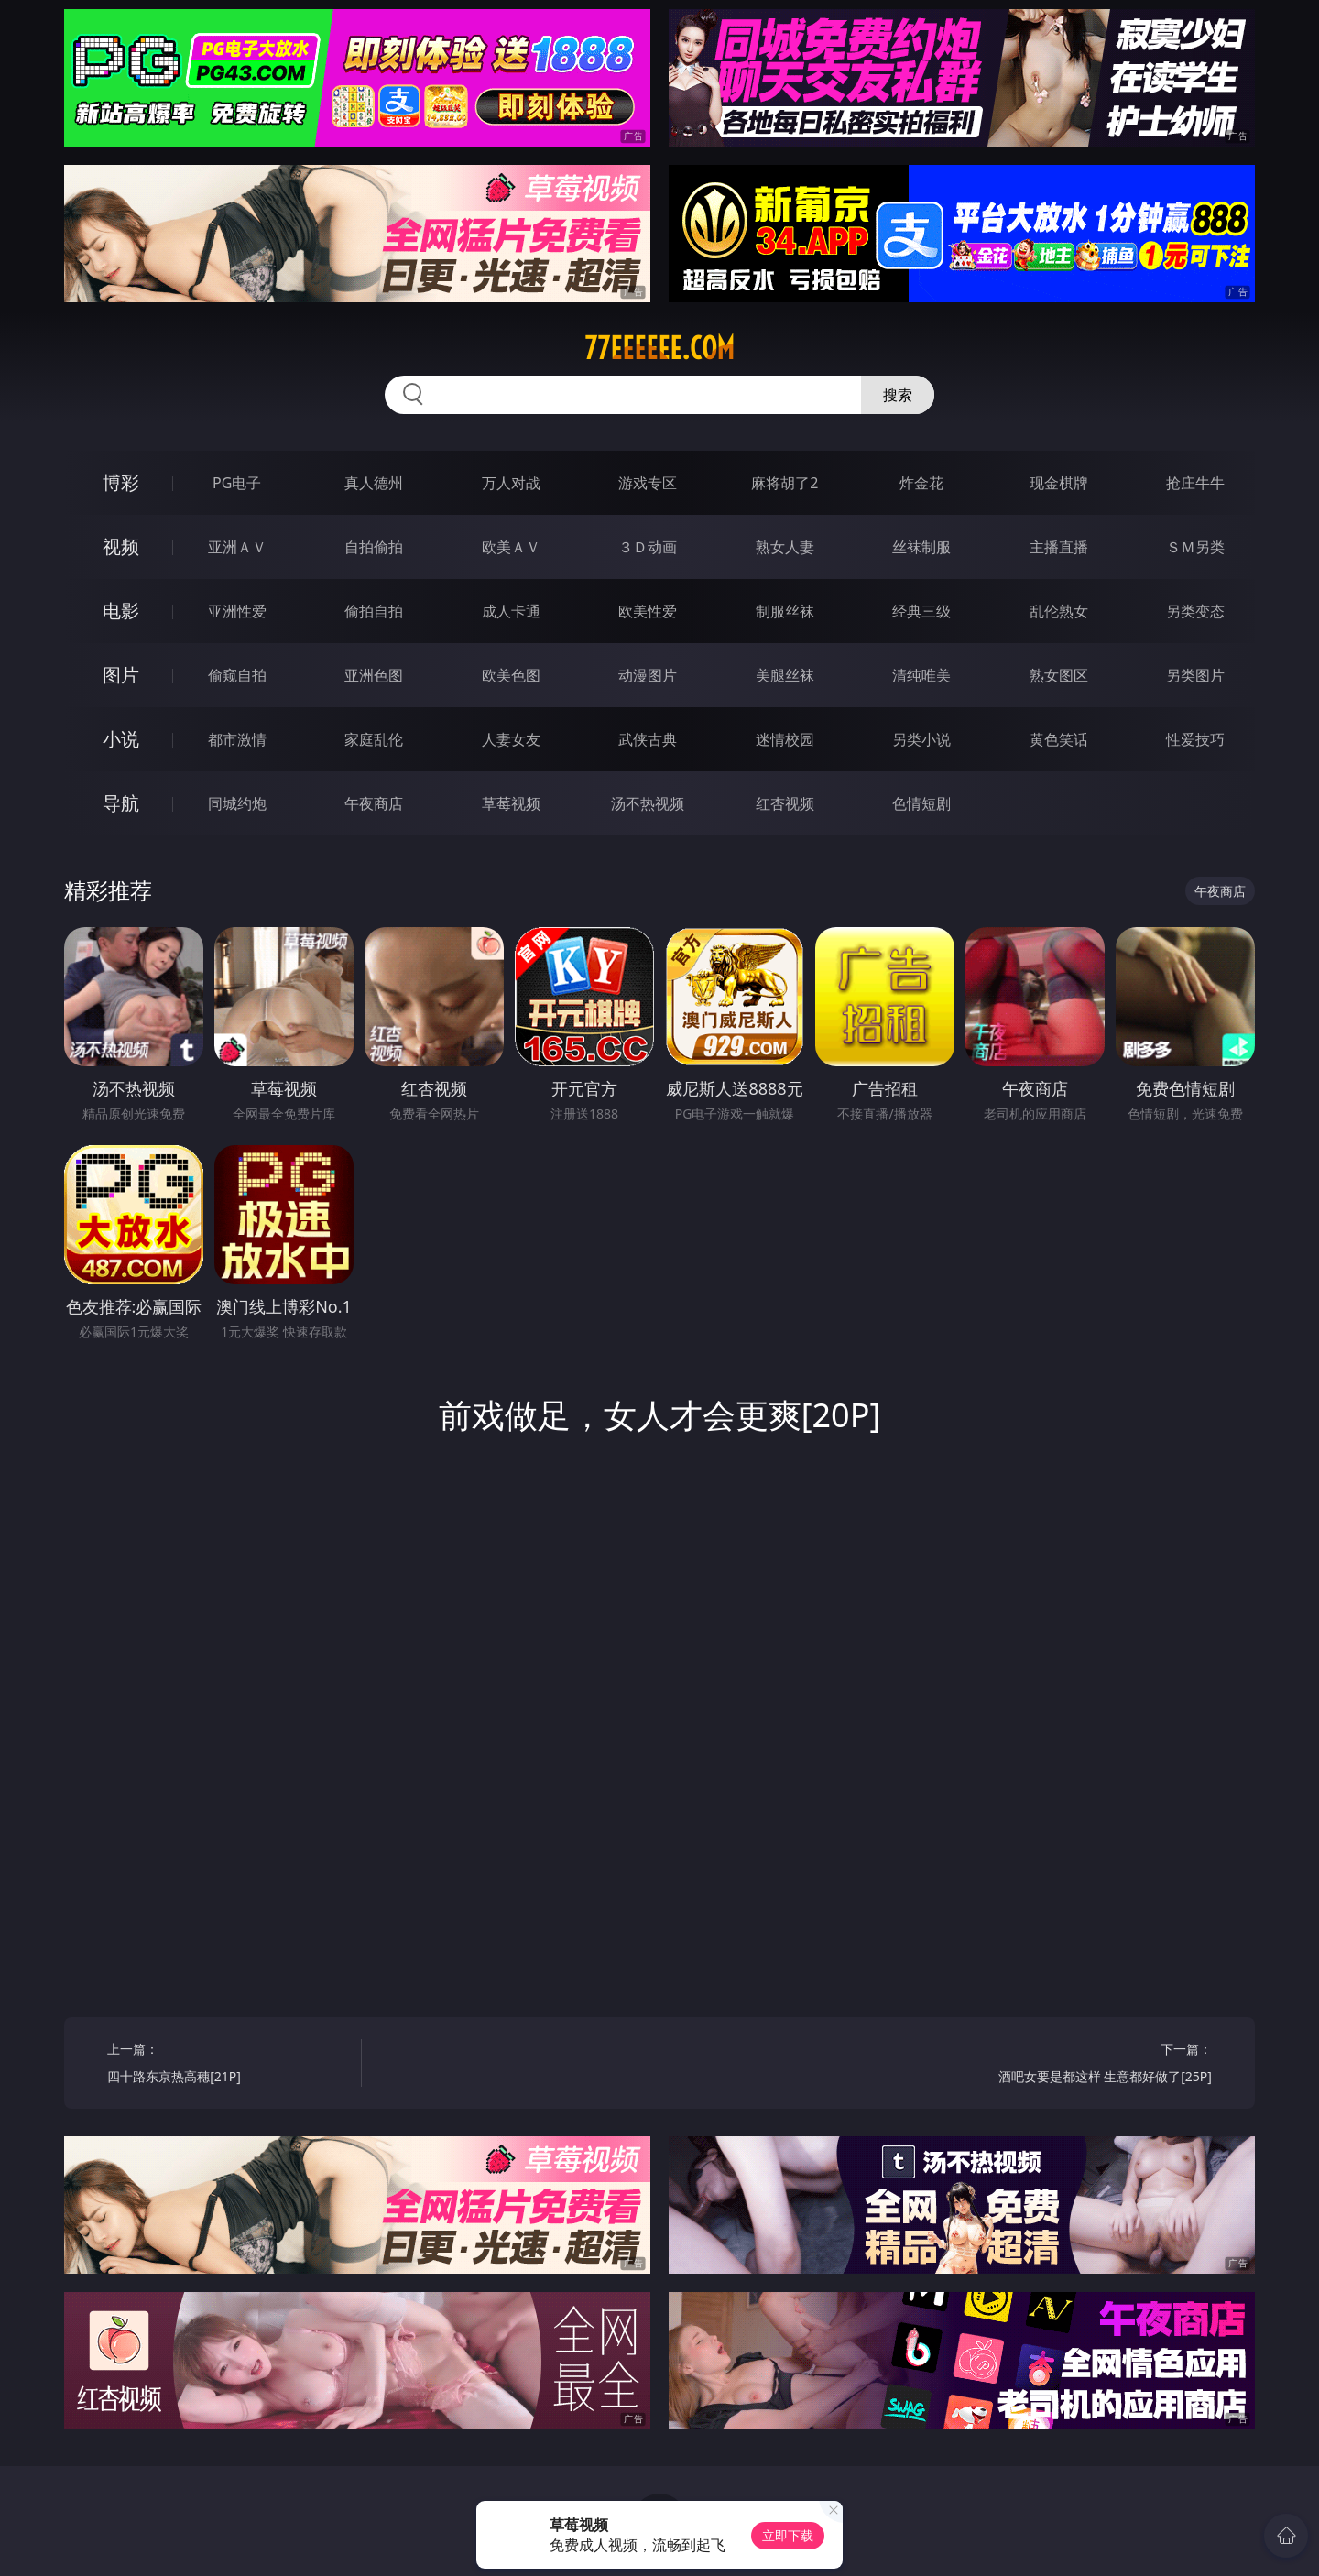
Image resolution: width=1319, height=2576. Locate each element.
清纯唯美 (921, 675)
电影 (121, 610)
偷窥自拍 (237, 675)
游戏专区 (647, 483)
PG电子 (237, 483)
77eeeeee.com (659, 348)
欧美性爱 (647, 611)
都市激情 (237, 739)
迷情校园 (785, 739)
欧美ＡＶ (511, 547)
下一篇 (1091, 2065)
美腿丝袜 (785, 675)
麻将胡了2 (784, 483)
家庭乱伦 (373, 739)
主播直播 (1059, 547)
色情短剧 (921, 803)
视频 (121, 546)
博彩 (121, 482)
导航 (121, 803)
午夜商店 (373, 803)
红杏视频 (785, 803)
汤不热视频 (647, 803)
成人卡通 (511, 611)
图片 (121, 674)
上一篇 (227, 2065)
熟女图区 (1059, 675)
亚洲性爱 (237, 611)
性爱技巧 (1195, 739)
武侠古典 (647, 739)
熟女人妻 (785, 547)
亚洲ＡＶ (237, 547)
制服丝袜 (785, 611)
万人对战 (511, 483)
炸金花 (921, 483)
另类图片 (1195, 675)
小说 (121, 738)
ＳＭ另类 (1195, 547)
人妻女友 (511, 739)
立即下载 (787, 2535)
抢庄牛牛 (1195, 483)
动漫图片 (647, 675)
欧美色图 (511, 675)
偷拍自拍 (373, 611)
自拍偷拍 (373, 547)
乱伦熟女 (1059, 611)
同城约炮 (237, 803)
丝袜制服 (921, 547)
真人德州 (373, 483)
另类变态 (1195, 611)
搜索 (897, 395)
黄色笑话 (1059, 739)
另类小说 (921, 739)
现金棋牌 (1059, 483)
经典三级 (921, 611)
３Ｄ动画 (647, 547)
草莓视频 (511, 803)
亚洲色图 (373, 675)
